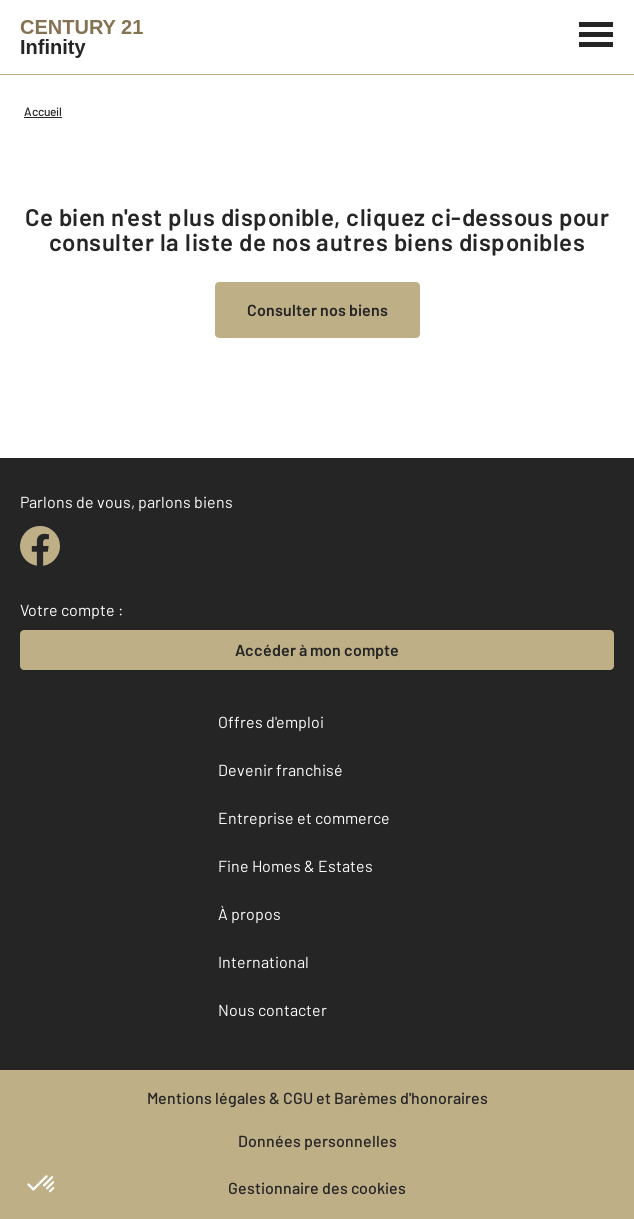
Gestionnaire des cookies (317, 1187)
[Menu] (596, 32)
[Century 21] (81, 37)
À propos (249, 913)
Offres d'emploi (271, 721)
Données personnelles (317, 1140)
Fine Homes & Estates (295, 865)
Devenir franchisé (280, 769)
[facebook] (40, 546)
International (263, 961)
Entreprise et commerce (304, 817)
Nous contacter (272, 1009)
